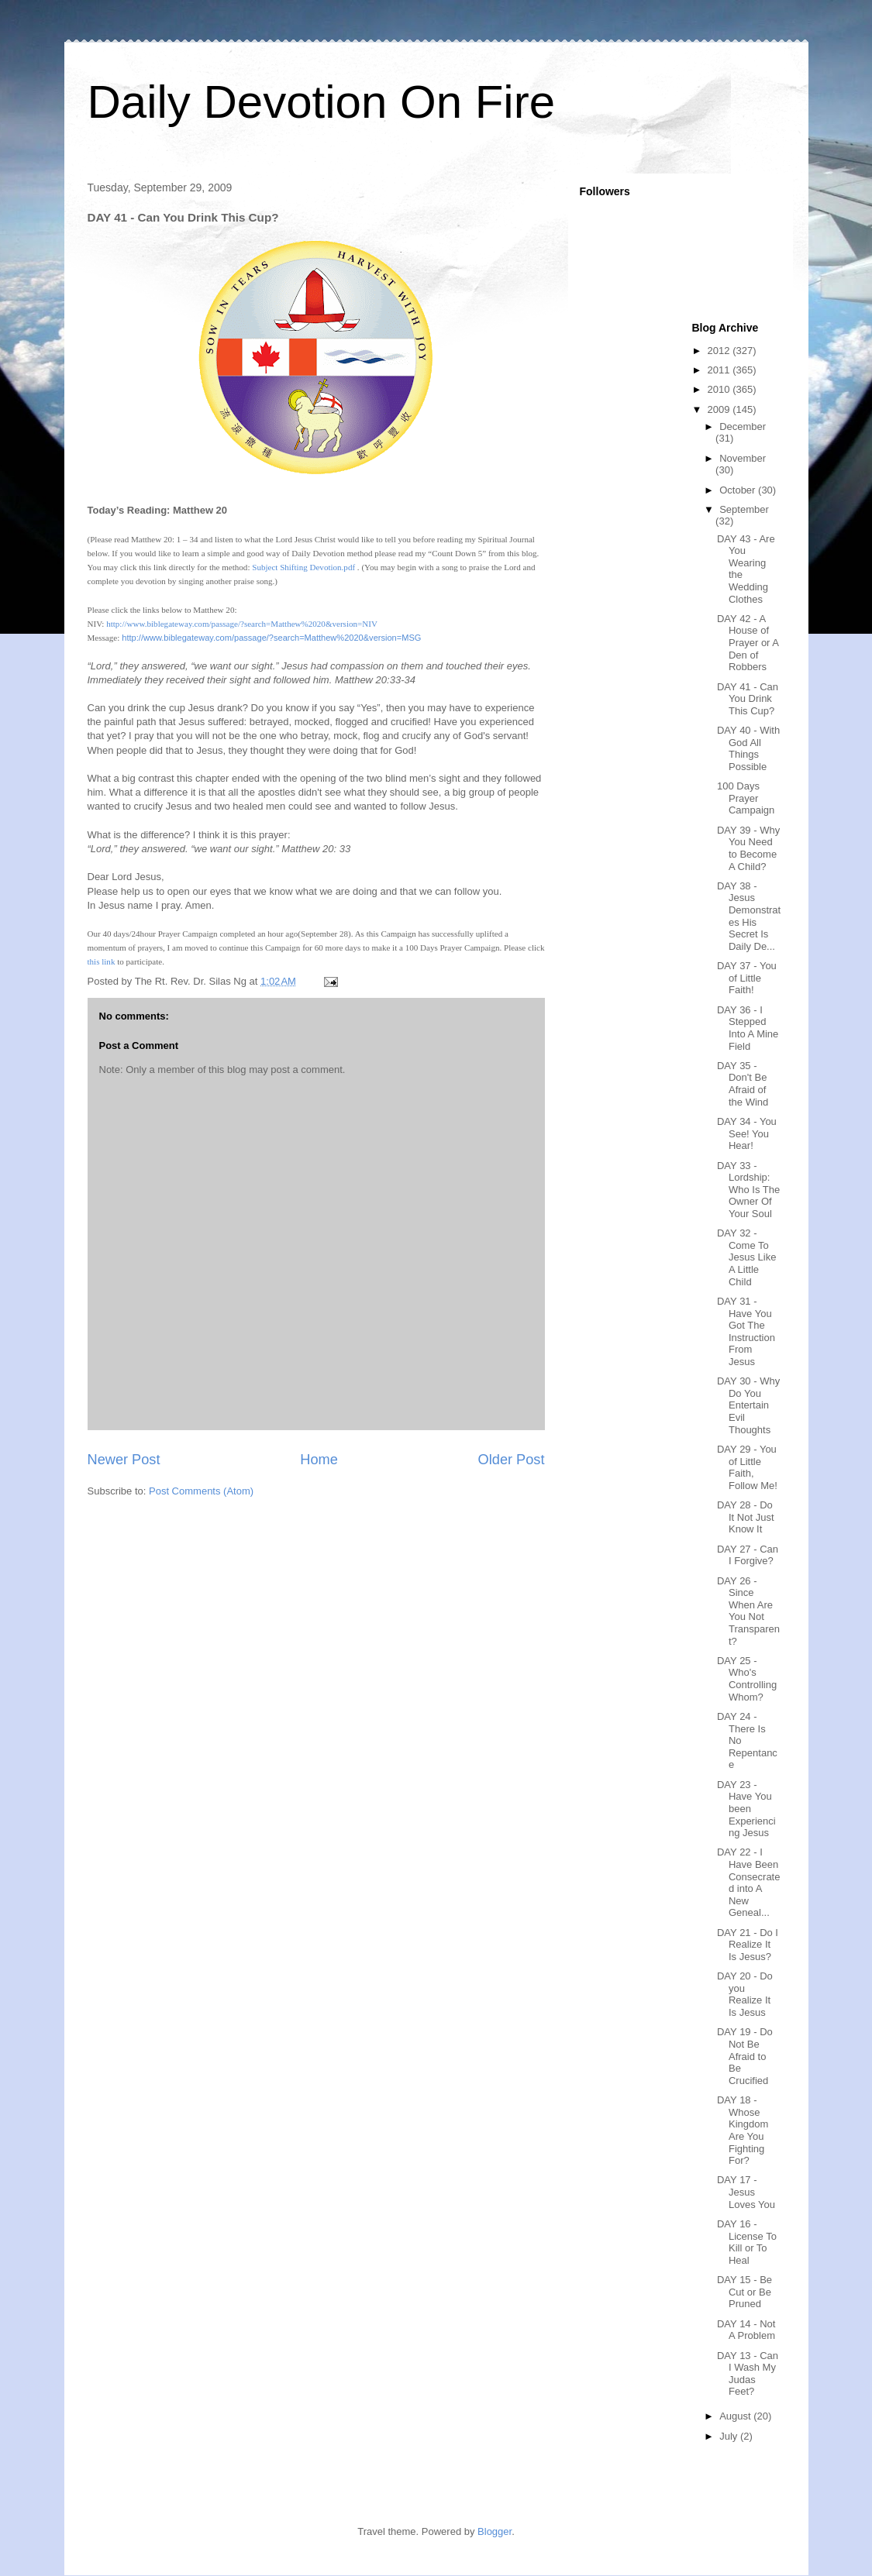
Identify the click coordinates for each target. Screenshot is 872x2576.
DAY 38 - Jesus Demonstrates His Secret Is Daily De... (749, 916)
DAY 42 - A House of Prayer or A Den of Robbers (747, 642)
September (744, 509)
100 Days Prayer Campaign (745, 798)
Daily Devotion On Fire (322, 102)
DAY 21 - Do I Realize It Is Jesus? (747, 1944)
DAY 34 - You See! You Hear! (747, 1133)
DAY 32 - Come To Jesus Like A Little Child (746, 1257)
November (742, 458)
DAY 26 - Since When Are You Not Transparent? (748, 1611)
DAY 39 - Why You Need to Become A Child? (748, 848)
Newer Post (124, 1459)
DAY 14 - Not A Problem (746, 2330)
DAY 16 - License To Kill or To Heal (747, 2242)
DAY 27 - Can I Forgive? (747, 1555)
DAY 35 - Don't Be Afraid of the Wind (742, 1084)
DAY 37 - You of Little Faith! (747, 978)
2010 (720, 389)
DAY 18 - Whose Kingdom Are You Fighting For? (742, 2130)
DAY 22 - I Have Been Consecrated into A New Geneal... (748, 1882)
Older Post (511, 1459)
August (736, 2416)
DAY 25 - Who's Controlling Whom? (747, 1679)
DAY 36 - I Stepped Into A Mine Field (747, 1028)
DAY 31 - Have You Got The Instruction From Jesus (746, 1331)
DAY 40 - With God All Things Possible (748, 748)
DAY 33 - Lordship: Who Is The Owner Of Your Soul (748, 1189)
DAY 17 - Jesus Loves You (746, 2192)
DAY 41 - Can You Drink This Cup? (747, 699)
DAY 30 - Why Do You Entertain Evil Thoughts (748, 1405)
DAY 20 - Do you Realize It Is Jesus (745, 1994)
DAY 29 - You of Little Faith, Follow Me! (747, 1467)
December (742, 426)
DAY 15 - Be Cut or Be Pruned (744, 2291)
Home (319, 1459)
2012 (720, 350)
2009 (720, 409)
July (729, 2436)
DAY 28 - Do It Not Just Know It (745, 1517)
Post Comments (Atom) (201, 1491)
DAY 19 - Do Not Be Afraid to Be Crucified (745, 2056)
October (738, 490)
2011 (720, 370)
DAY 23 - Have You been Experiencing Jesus (746, 1808)
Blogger (494, 2531)
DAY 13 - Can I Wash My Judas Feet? (747, 2374)
